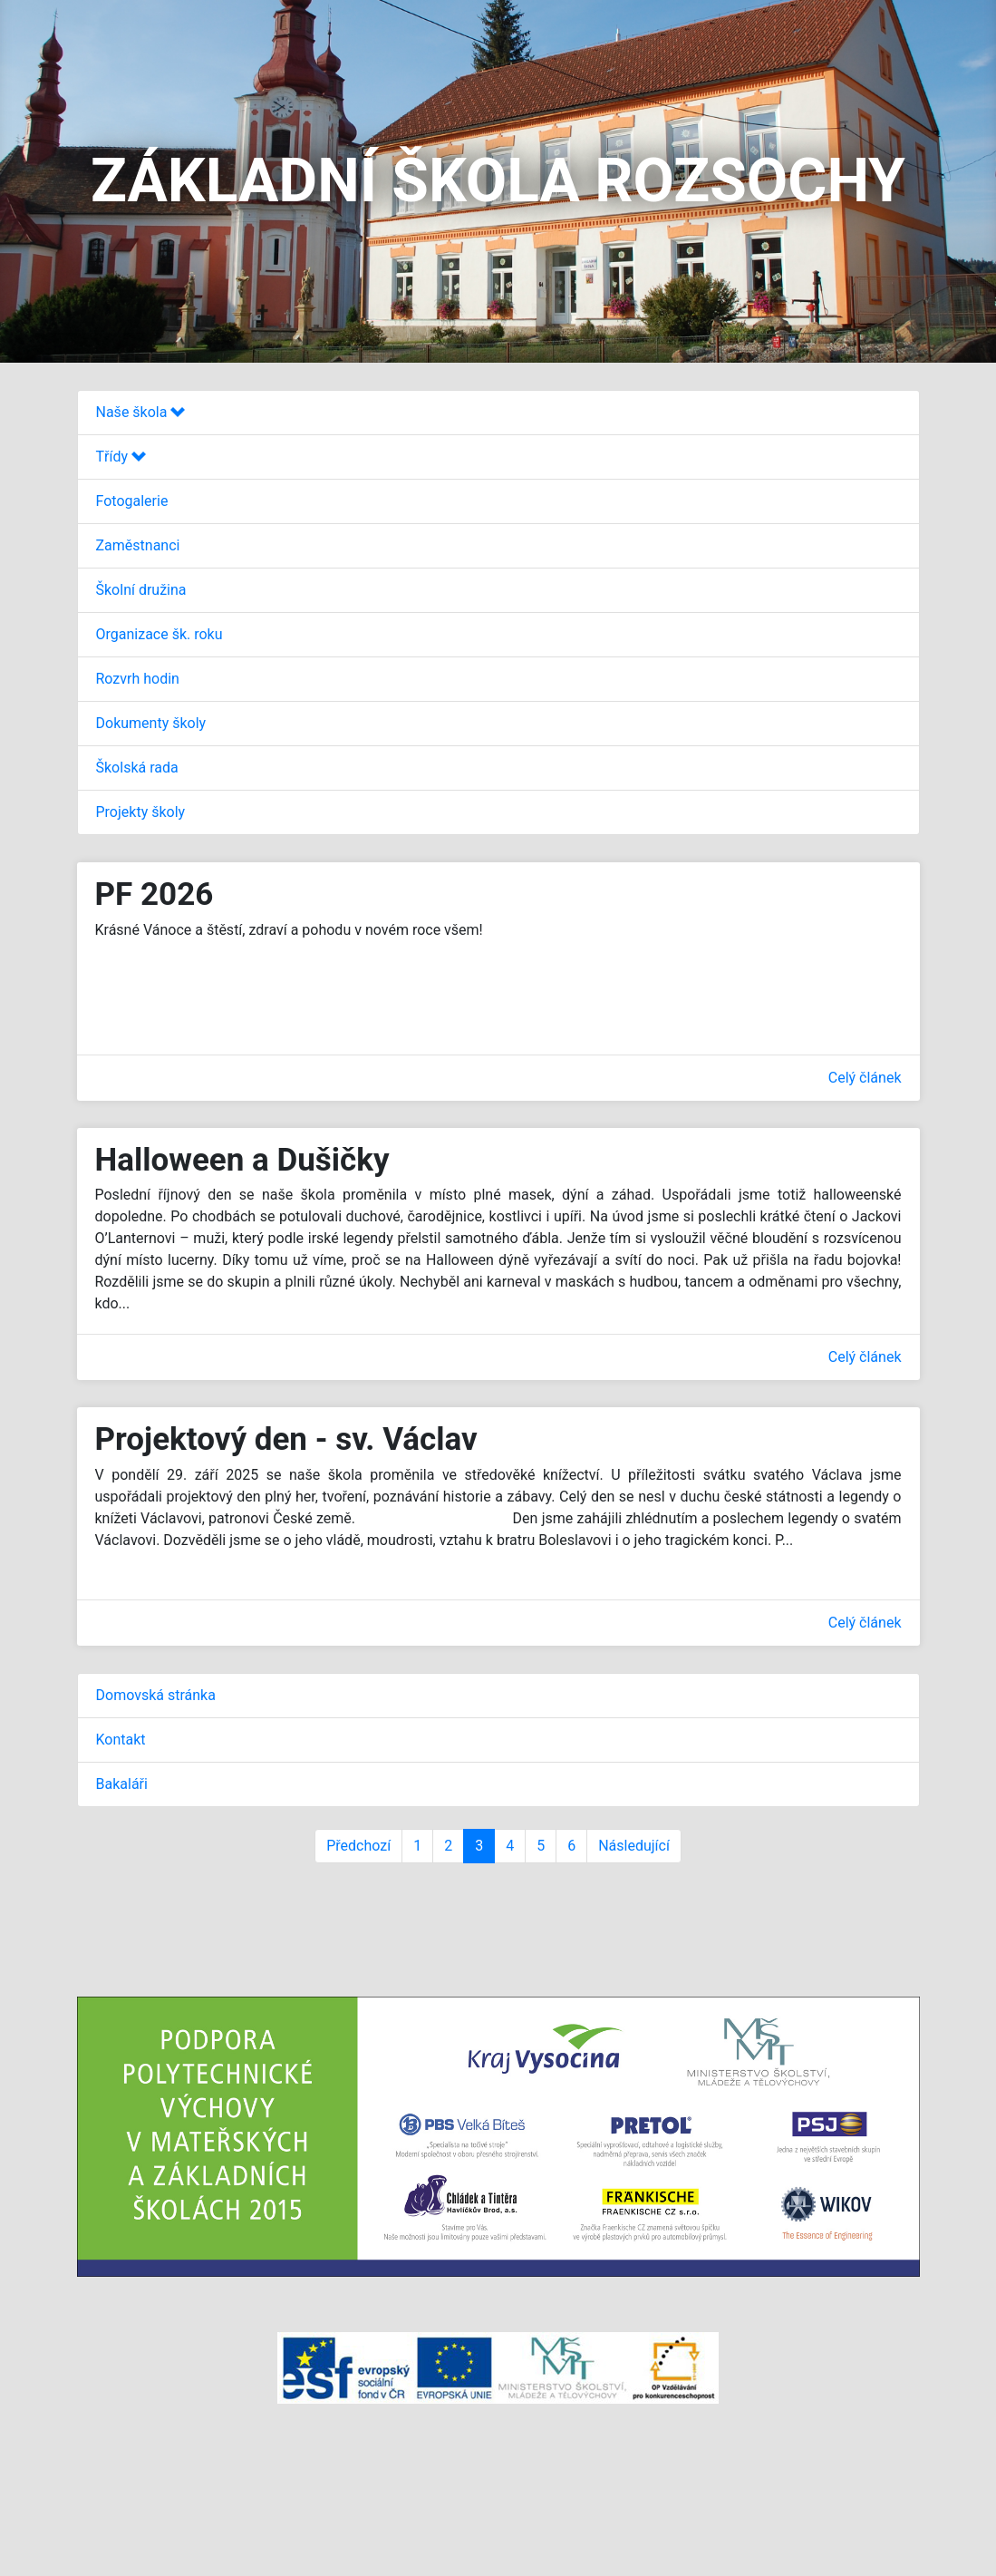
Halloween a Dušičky (242, 1160)
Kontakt (121, 1739)
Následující (634, 1845)
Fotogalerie (132, 501)
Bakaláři (122, 1784)
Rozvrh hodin (137, 678)
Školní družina (141, 589)
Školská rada (137, 767)
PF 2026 (154, 894)
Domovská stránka (156, 1695)
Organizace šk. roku (159, 634)
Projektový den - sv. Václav (286, 1439)
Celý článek (865, 1077)
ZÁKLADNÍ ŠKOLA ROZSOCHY (498, 181)
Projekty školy (141, 812)
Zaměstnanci (138, 545)
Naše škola (141, 412)
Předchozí (358, 1845)
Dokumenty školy (151, 723)
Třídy (121, 456)
